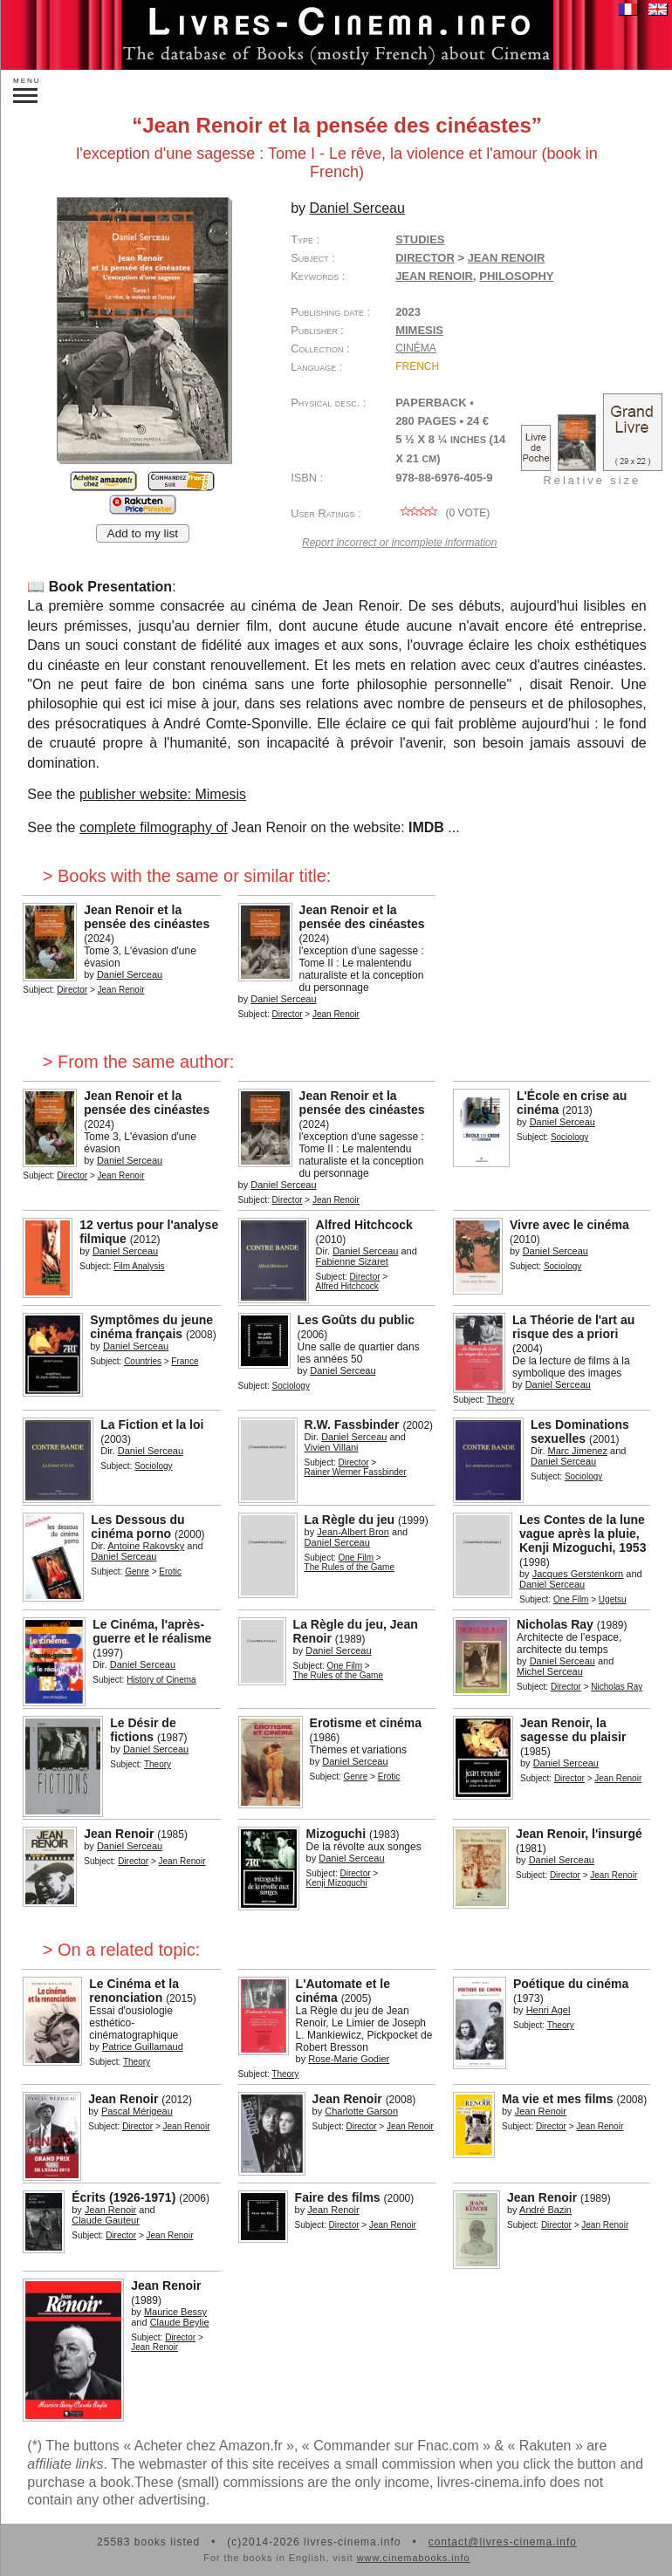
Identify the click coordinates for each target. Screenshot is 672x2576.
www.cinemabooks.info (413, 2557)
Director (425, 257)
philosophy (516, 276)
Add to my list (143, 533)
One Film (356, 1557)
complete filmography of (153, 827)
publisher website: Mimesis (162, 794)
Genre (137, 1571)
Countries (142, 1361)
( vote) (442, 513)
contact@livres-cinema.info (503, 2542)
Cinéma (415, 348)
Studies (419, 239)
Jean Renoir (434, 276)
